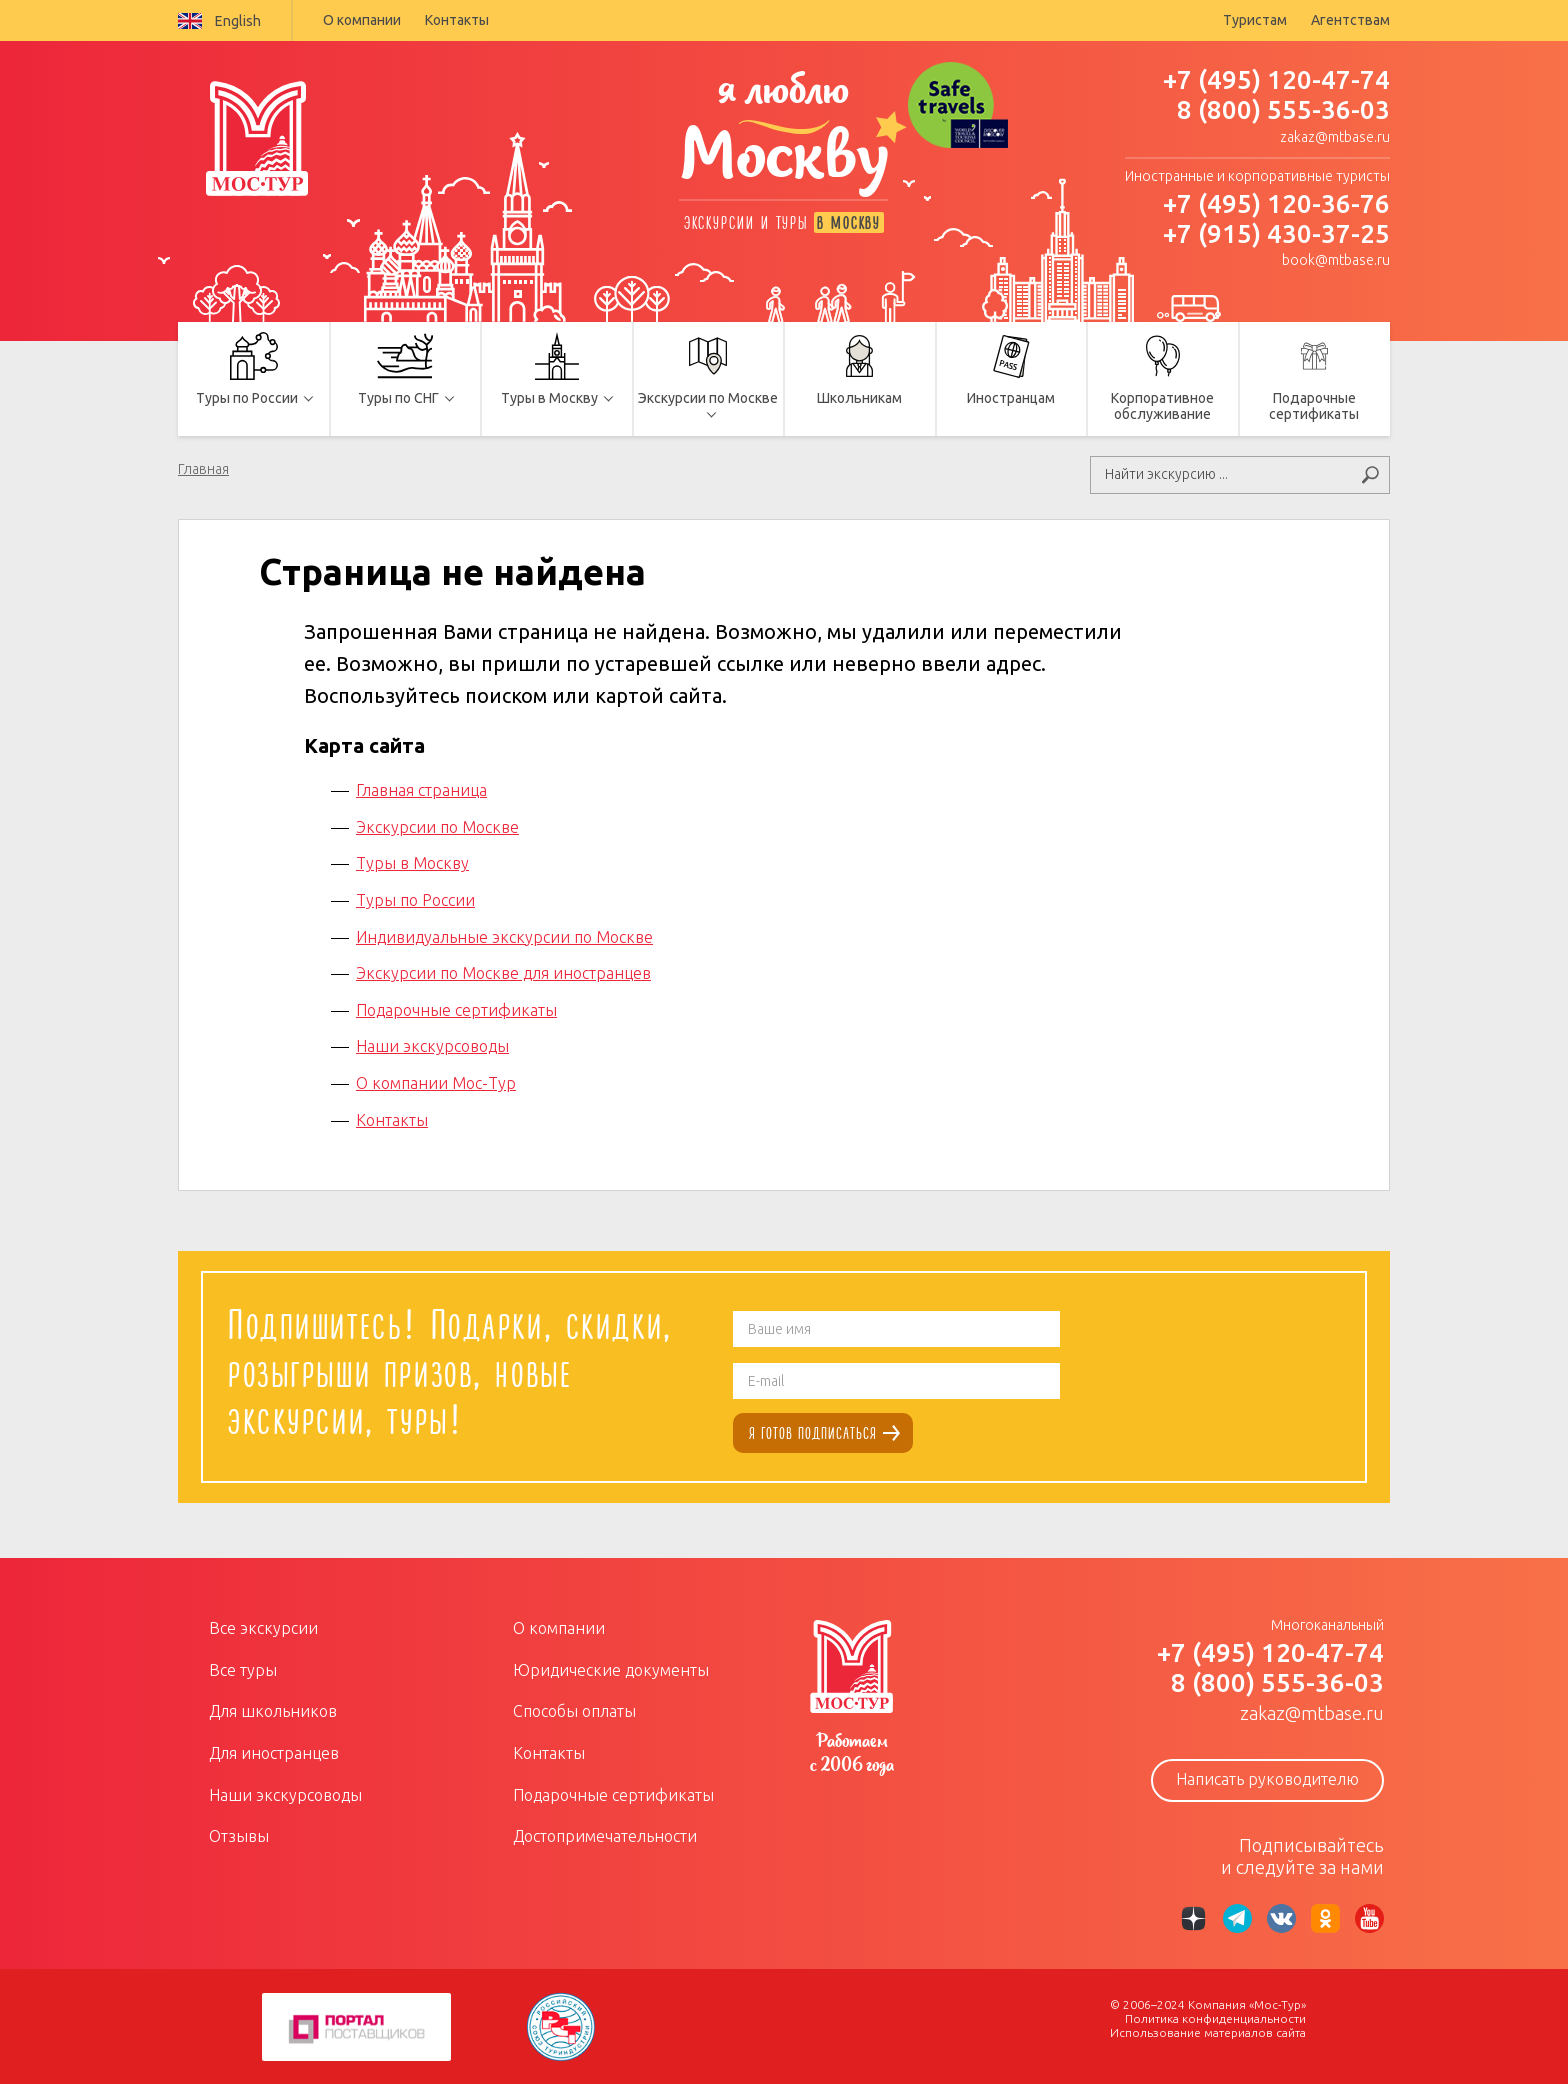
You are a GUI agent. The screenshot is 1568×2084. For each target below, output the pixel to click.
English (219, 21)
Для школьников (273, 1710)
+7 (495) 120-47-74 (1276, 79)
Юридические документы (611, 1668)
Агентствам (1350, 20)
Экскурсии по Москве (437, 825)
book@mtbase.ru (1336, 260)
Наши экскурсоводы (432, 1045)
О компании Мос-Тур (436, 1081)
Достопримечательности (605, 1835)
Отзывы (239, 1835)
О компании (362, 20)
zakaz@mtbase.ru (1335, 137)
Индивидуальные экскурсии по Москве (504, 935)
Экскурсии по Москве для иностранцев (503, 972)
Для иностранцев (274, 1751)
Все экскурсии (263, 1627)
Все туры (243, 1668)
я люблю (783, 137)
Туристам (1255, 20)
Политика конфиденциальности (1215, 2017)
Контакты (457, 20)
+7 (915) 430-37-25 (1276, 233)
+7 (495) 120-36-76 (1276, 203)
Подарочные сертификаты (456, 1008)
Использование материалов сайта (1208, 2031)
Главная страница (421, 789)
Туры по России (415, 898)
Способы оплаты (574, 1710)
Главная (203, 469)
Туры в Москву (412, 862)
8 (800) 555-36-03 (1283, 109)
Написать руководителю (1267, 1778)
